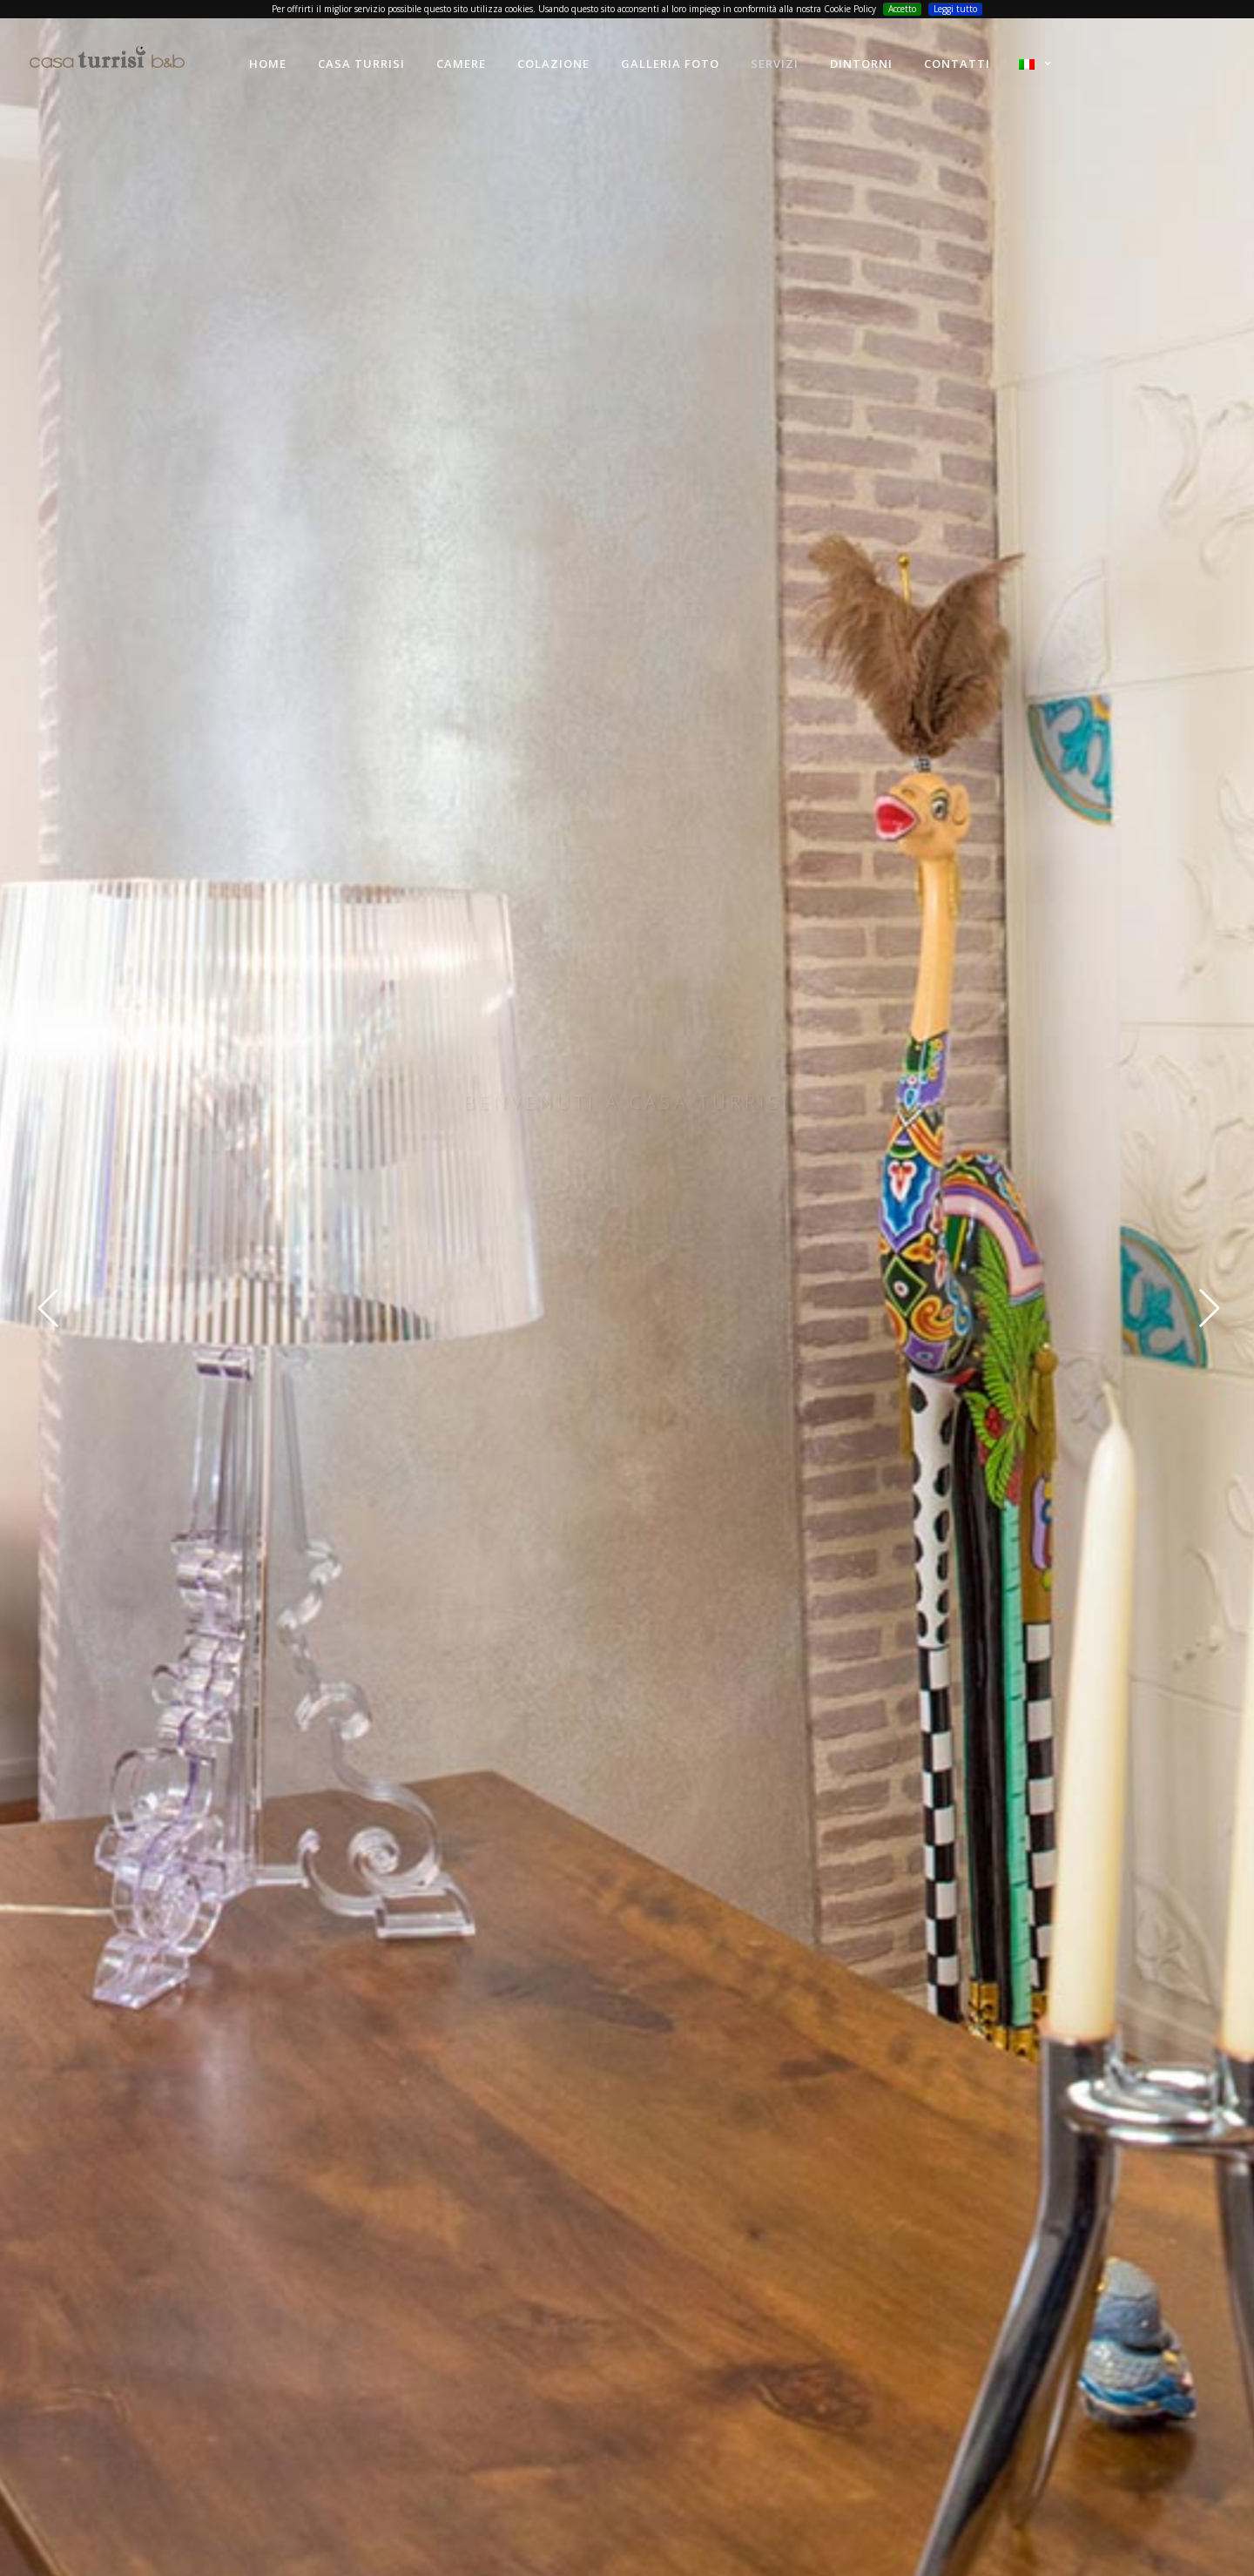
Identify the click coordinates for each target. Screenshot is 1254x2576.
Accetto (902, 9)
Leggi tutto (955, 9)
